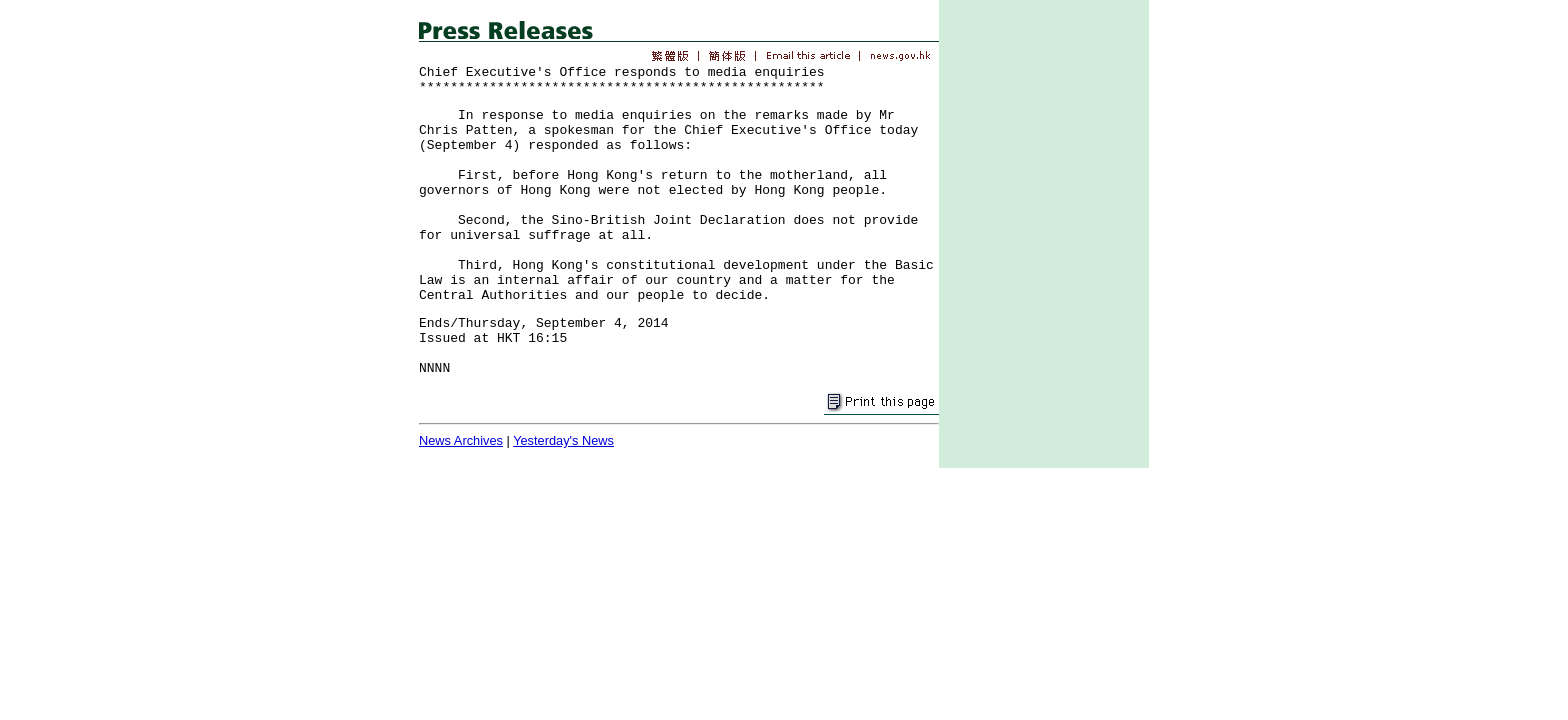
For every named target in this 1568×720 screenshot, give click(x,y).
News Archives (461, 440)
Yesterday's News (563, 440)
